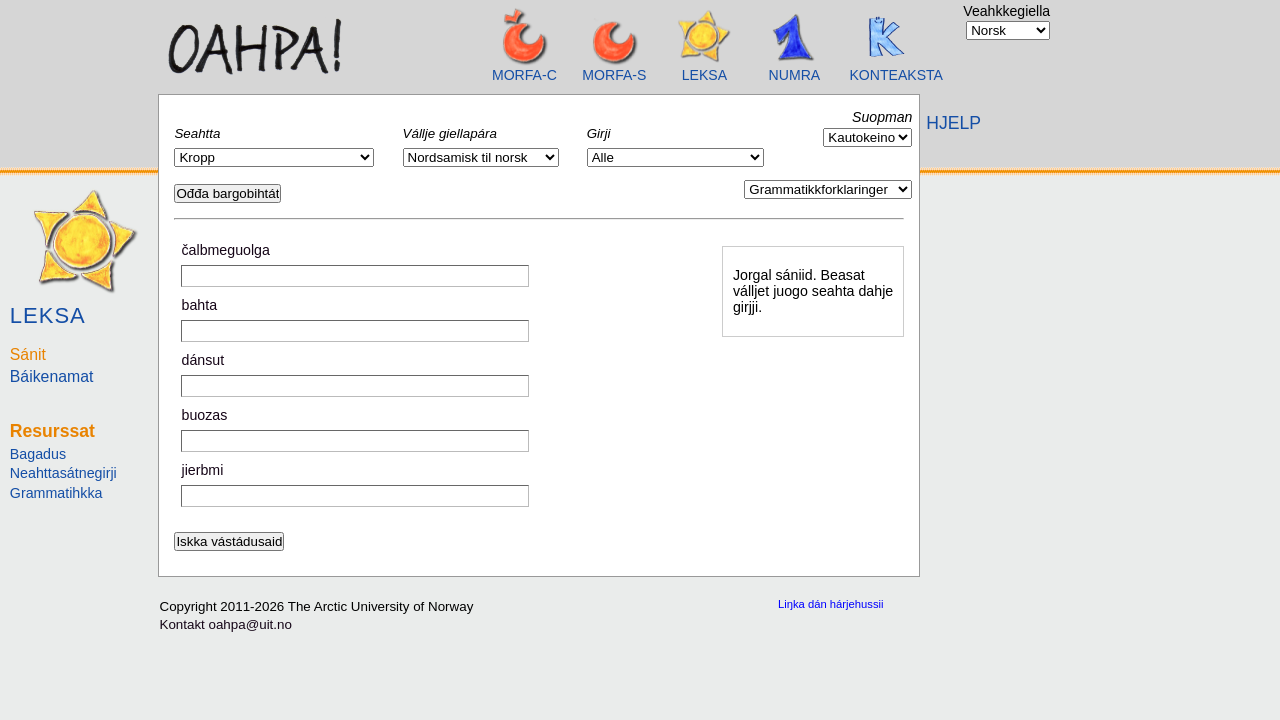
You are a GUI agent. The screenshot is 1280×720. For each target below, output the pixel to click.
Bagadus (38, 454)
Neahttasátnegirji (63, 473)
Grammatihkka (56, 493)
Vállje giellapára (450, 133)
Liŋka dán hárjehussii (831, 604)
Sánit (28, 354)
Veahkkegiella (1006, 11)
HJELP (953, 123)
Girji (599, 133)
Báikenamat (52, 376)
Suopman (882, 117)
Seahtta (197, 133)
